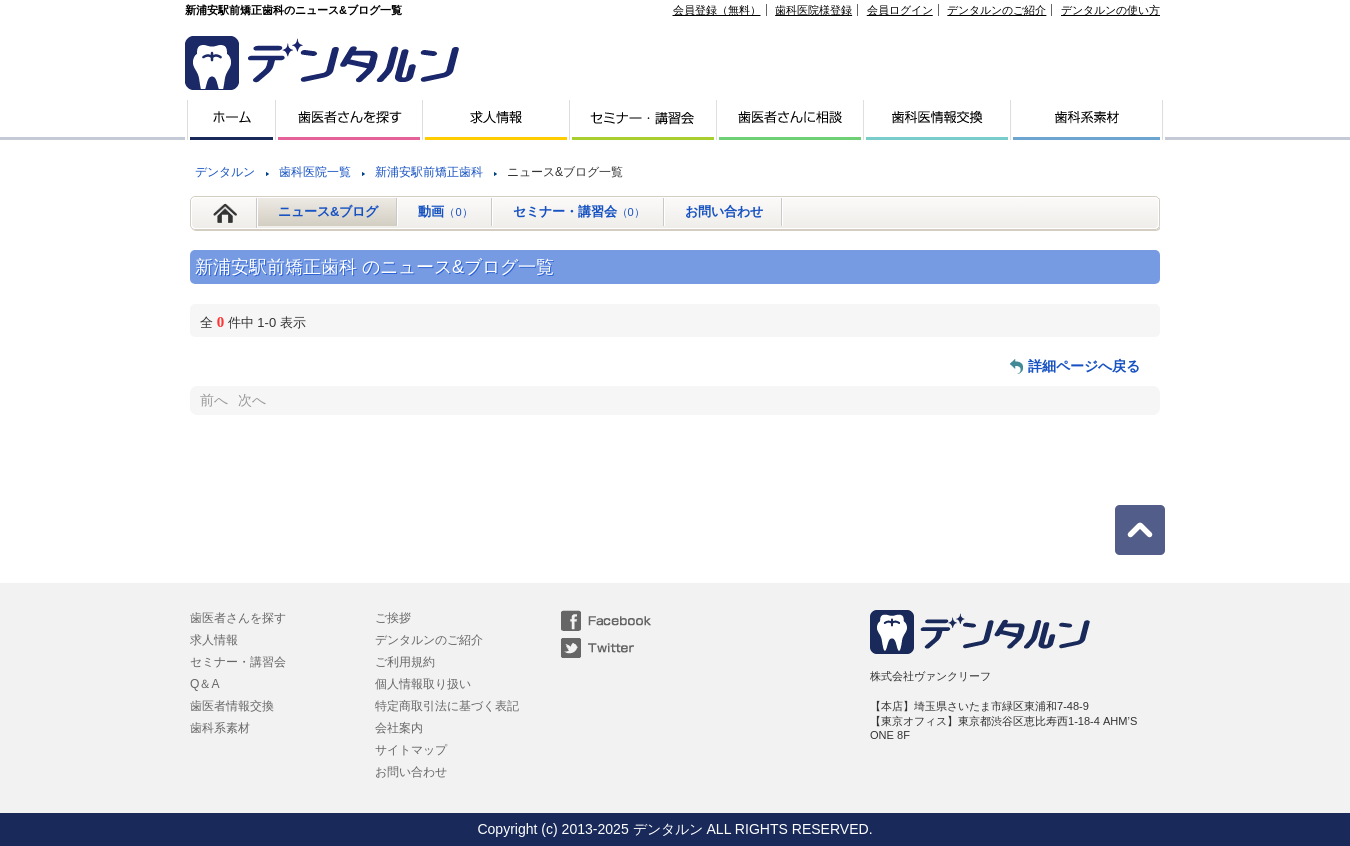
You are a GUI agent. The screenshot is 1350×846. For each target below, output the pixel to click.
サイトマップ (411, 750)
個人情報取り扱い (423, 684)
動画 (445, 211)
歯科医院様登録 (813, 10)
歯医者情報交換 (232, 706)
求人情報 (214, 640)
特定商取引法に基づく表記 (447, 706)
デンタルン (225, 172)
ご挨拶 (393, 618)
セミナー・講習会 (579, 211)
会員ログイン (900, 10)
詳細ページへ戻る (1084, 366)
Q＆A (204, 684)
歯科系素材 (220, 728)
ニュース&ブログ (328, 211)
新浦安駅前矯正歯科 (429, 172)
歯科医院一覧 (315, 172)
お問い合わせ (724, 211)
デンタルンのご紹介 (996, 10)
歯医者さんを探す (238, 618)
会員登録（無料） (717, 10)
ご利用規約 (405, 662)
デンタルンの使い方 (1110, 10)
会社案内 (399, 728)
